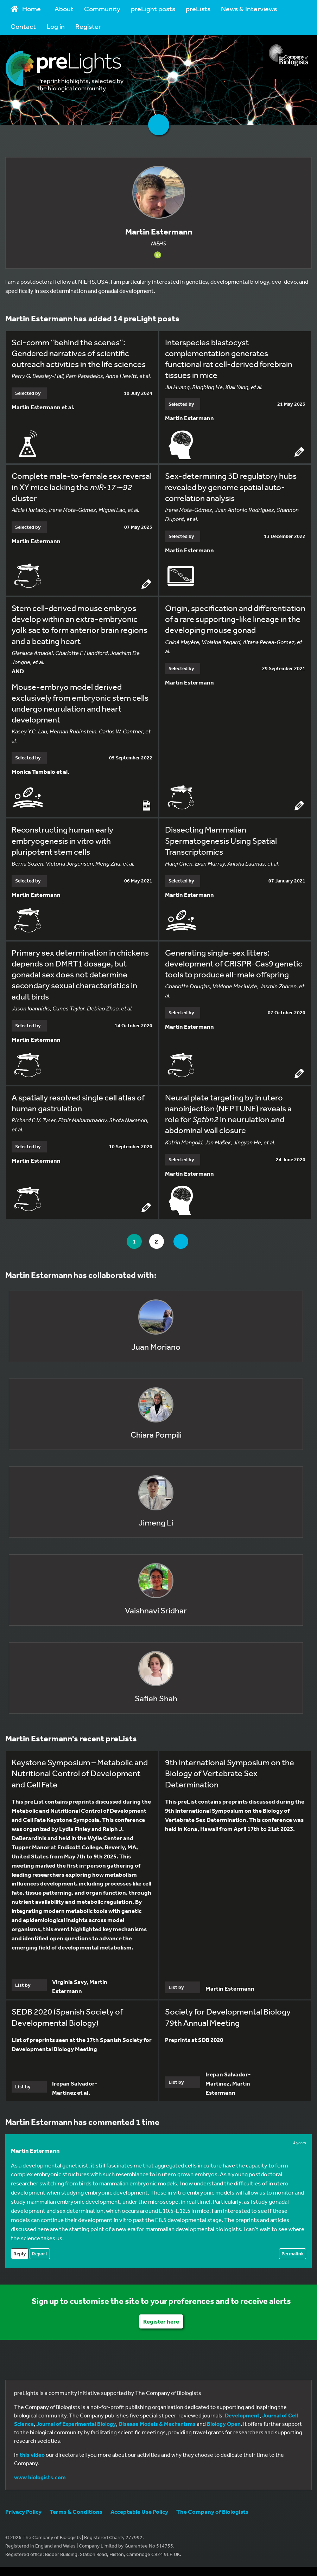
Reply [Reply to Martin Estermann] (19, 2254)
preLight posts (153, 9)
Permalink (292, 2254)
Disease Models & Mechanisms (157, 2423)
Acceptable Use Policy (139, 2511)
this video (32, 2454)
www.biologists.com (40, 2477)
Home (26, 9)
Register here (161, 2321)
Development (242, 2415)
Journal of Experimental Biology (76, 2423)
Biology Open (224, 2423)
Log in (55, 26)
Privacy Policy (23, 2511)
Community (102, 9)
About (64, 9)
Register (88, 26)
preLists (198, 9)
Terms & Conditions (76, 2511)
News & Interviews (249, 9)
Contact (23, 26)
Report (39, 2254)
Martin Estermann (35, 2150)
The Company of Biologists (212, 2511)
